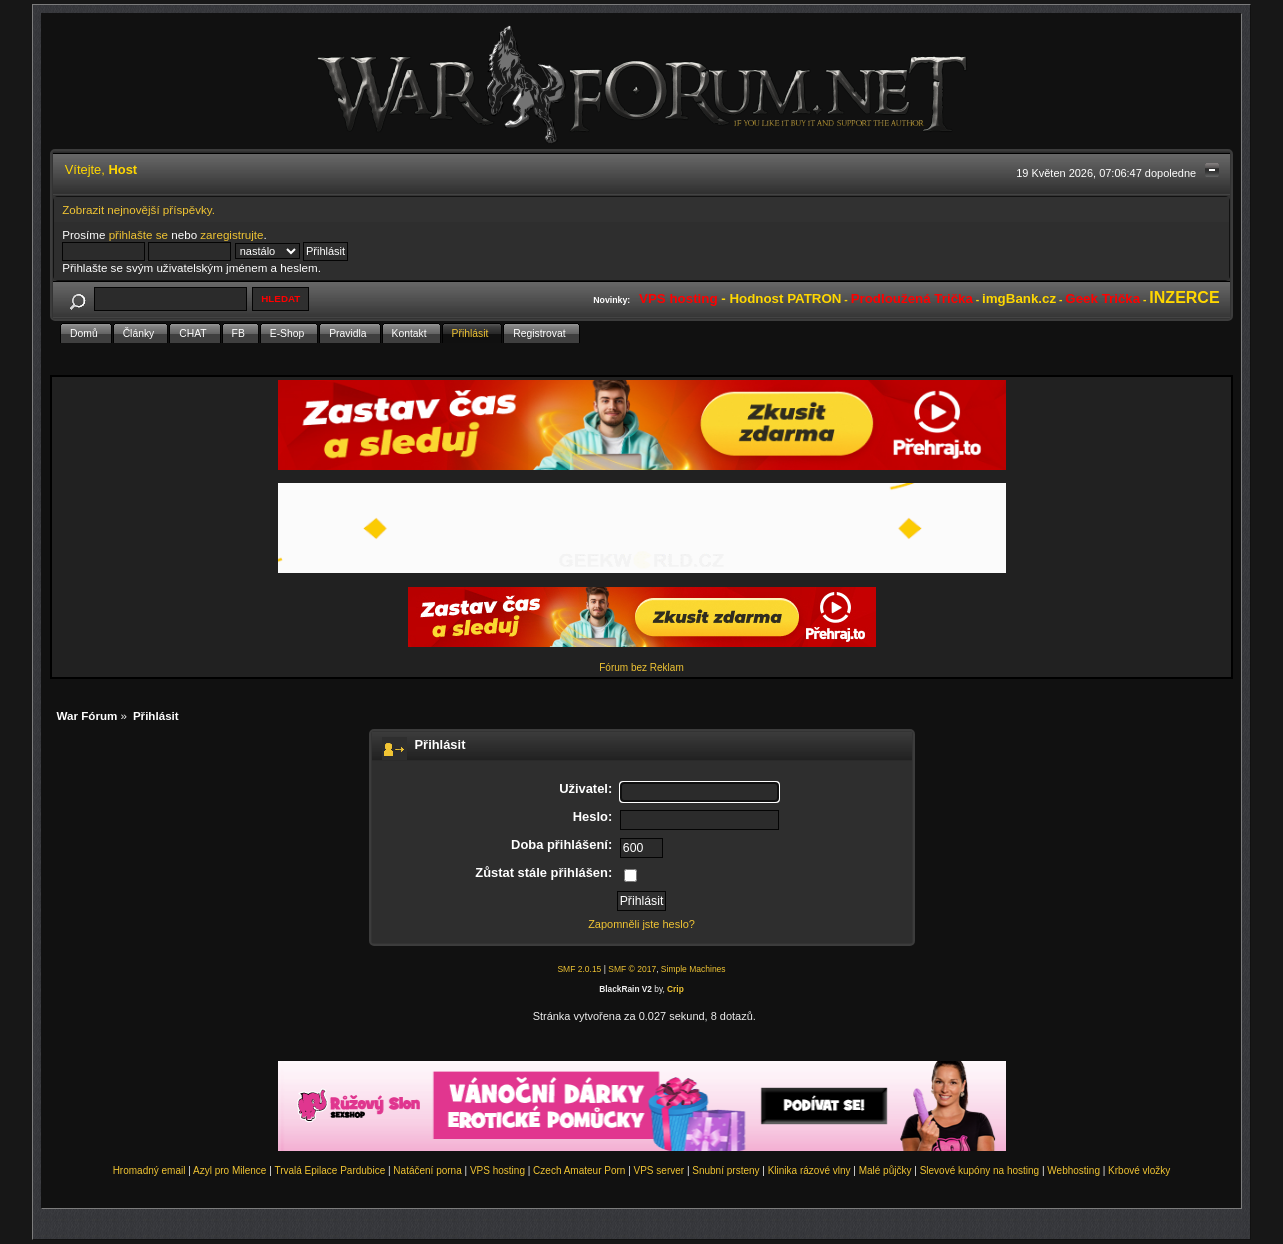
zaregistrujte (231, 234)
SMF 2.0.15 (579, 969)
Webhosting (1073, 1170)
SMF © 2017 (632, 969)
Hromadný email (149, 1170)
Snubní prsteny (725, 1170)
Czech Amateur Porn (579, 1170)
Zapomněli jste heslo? (641, 924)
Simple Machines (693, 969)
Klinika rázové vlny (809, 1170)
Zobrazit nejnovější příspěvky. (138, 209)
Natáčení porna (427, 1170)
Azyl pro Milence (229, 1170)
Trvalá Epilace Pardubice (329, 1170)
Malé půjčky (885, 1170)
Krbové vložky (1139, 1170)
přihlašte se (138, 234)
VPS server (659, 1170)
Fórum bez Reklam (641, 667)
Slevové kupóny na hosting (980, 1170)
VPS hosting (497, 1170)
